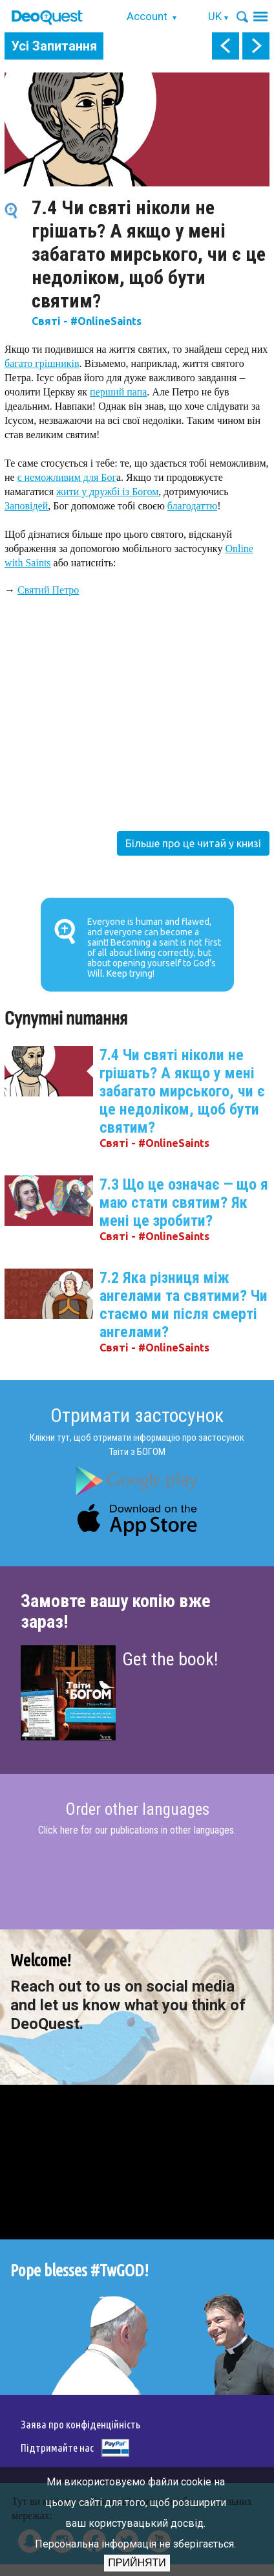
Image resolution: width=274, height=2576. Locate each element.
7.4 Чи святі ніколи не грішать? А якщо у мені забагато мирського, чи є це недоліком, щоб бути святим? (182, 1091)
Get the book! (170, 1659)
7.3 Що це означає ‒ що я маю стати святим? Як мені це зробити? (184, 1202)
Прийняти (137, 2562)
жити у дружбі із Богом (107, 491)
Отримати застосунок (137, 1415)
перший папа (118, 391)
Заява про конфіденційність (80, 2424)
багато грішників (42, 363)
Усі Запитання (54, 46)
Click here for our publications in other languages (136, 1830)
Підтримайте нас (57, 2447)
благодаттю (192, 505)
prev (225, 46)
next (255, 46)
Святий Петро (48, 589)
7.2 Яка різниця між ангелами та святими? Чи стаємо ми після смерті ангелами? (184, 1305)
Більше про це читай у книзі (193, 843)
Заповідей (26, 505)
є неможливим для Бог (66, 477)
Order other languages (137, 1809)
